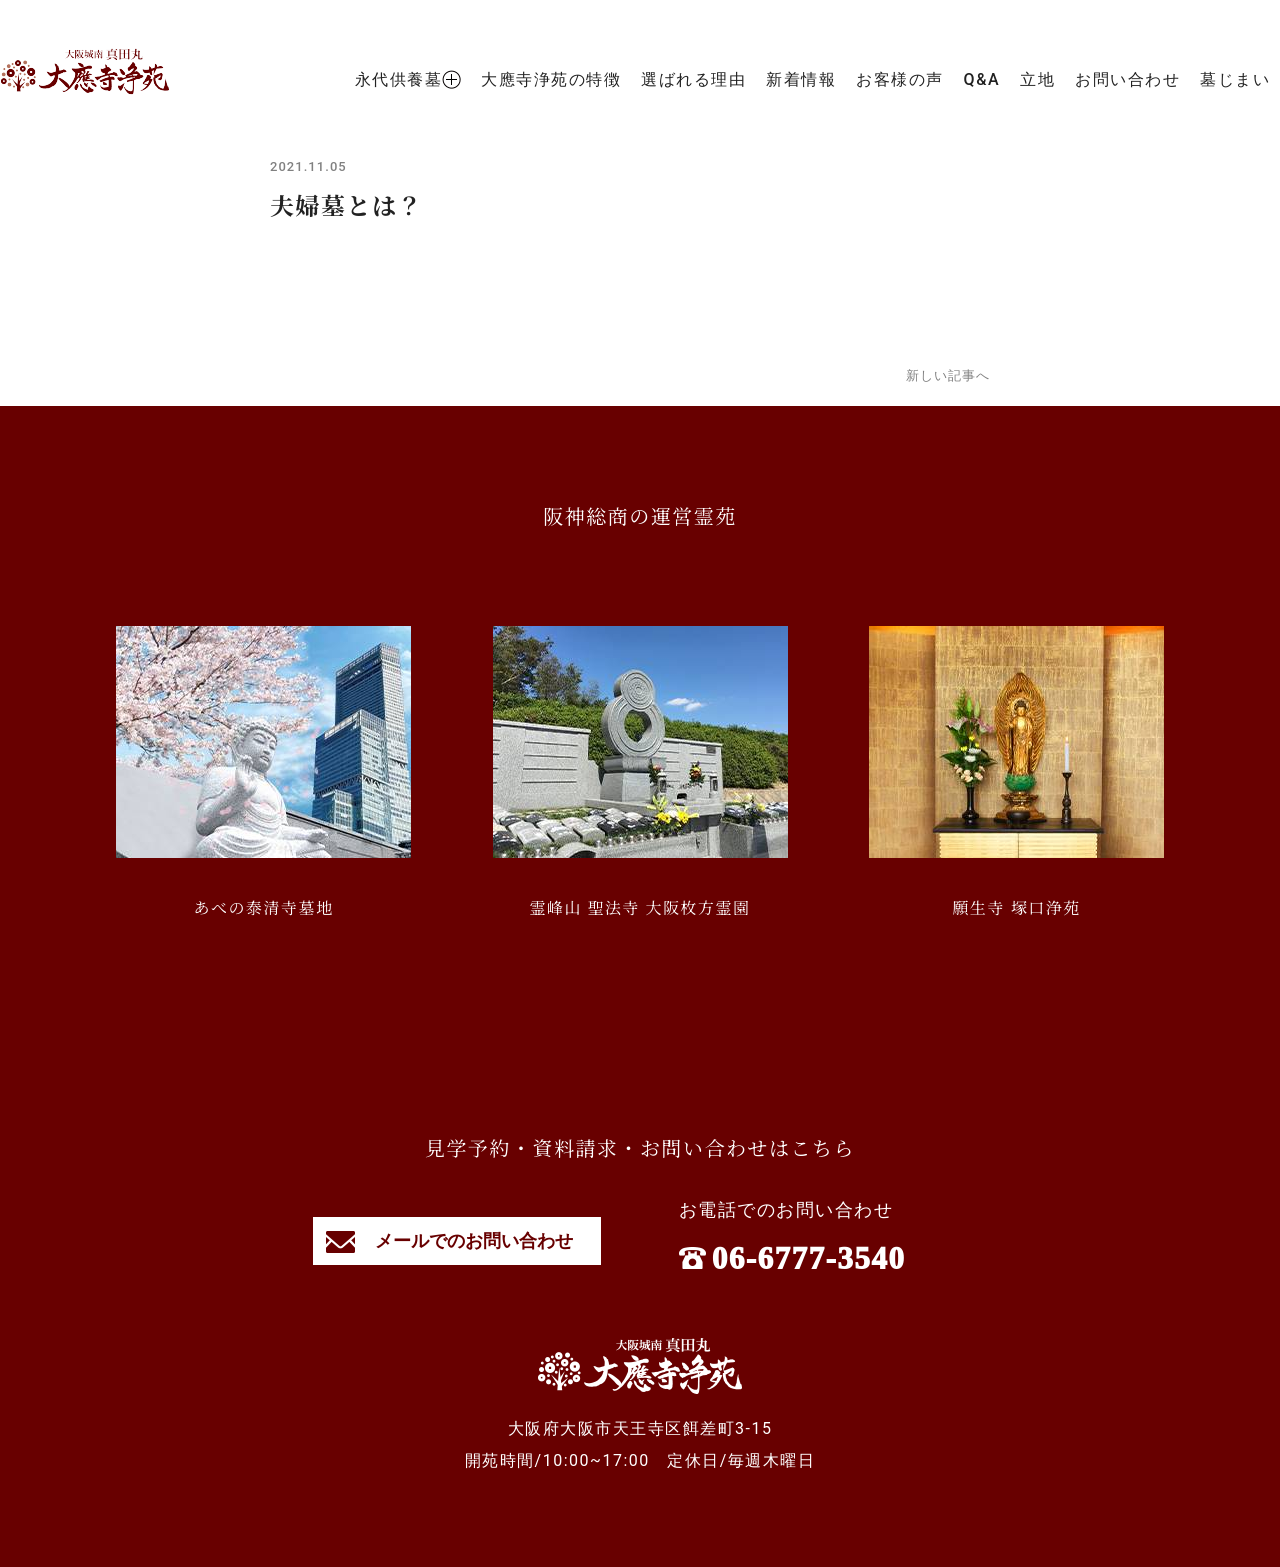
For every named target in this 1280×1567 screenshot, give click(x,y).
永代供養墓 (408, 79)
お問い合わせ (1127, 79)
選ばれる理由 (693, 79)
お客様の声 (900, 79)
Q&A (982, 79)
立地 (1037, 79)
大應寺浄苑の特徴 (551, 79)
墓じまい (1235, 79)
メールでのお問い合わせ (457, 1240)
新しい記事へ (948, 375)
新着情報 (801, 79)
